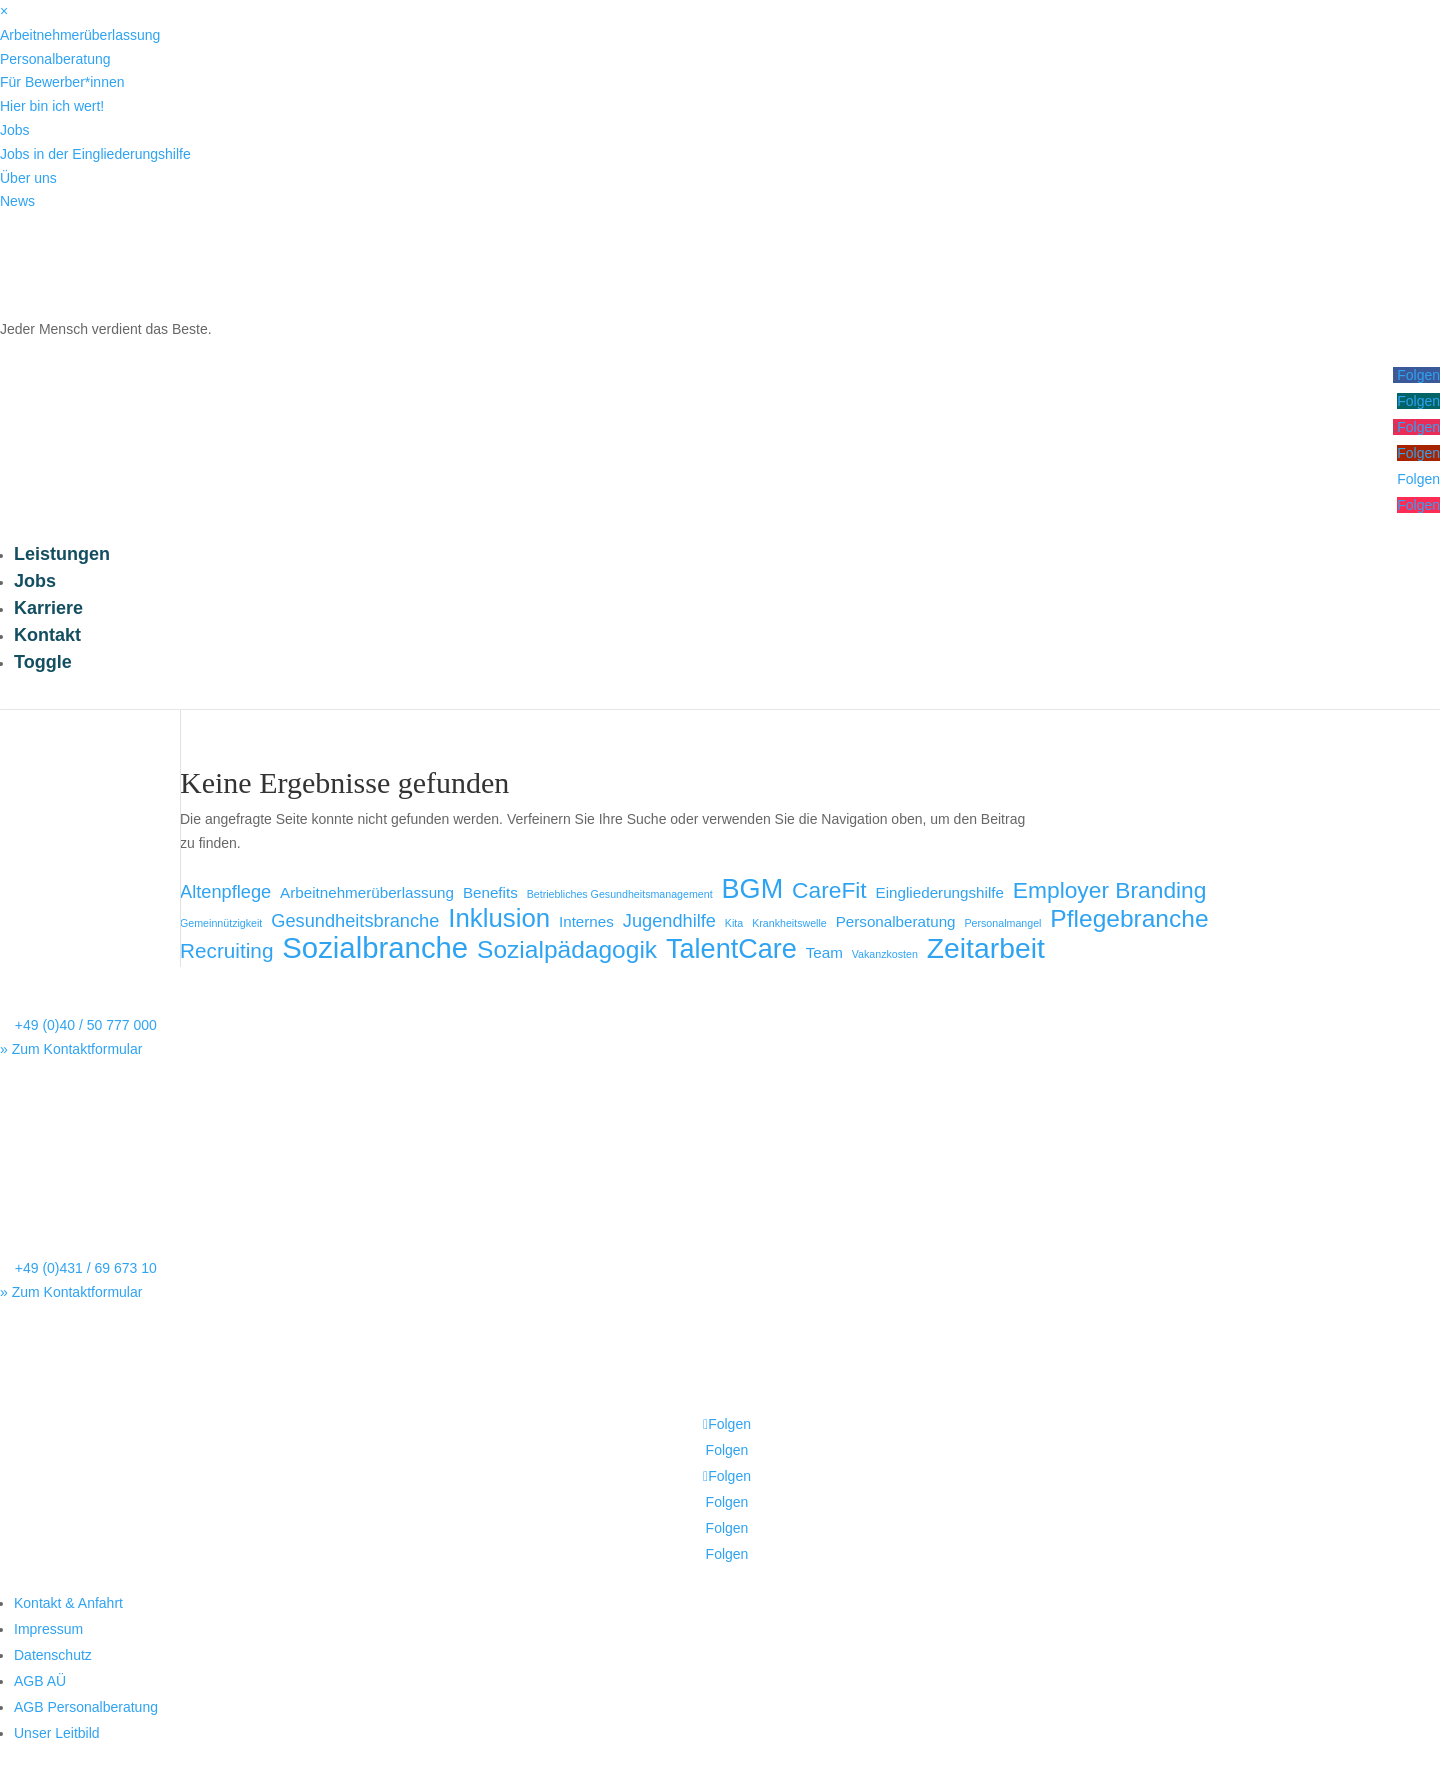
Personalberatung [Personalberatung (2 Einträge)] (896, 921)
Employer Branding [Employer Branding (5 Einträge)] (1110, 891)
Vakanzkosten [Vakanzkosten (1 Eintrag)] (885, 954)
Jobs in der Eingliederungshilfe (95, 154)
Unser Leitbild (57, 1733)
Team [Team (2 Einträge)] (824, 952)
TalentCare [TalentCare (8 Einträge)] (731, 950)
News (17, 201)
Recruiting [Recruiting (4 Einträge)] (226, 950)
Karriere (48, 608)
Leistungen (62, 554)
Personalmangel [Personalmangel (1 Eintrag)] (1002, 923)
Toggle (43, 662)
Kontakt (47, 635)
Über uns (28, 178)
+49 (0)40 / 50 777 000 (86, 1025)
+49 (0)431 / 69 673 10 (86, 1268)
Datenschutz (53, 1655)
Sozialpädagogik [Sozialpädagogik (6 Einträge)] (567, 950)
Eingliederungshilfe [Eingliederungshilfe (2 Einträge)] (940, 892)
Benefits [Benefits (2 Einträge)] (490, 892)
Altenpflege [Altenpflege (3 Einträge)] (225, 891)
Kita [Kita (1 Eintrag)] (734, 923)
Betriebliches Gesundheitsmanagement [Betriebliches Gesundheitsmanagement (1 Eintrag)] (620, 894)
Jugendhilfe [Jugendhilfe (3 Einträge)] (669, 920)
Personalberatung (55, 59)
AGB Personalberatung (86, 1707)
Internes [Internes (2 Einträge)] (586, 921)
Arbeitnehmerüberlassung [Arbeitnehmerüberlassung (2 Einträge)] (367, 892)
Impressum (48, 1629)
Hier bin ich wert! (52, 106)
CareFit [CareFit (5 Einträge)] (829, 891)
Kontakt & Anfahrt (68, 1603)
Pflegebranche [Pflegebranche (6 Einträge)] (1129, 919)
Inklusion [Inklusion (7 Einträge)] (499, 919)
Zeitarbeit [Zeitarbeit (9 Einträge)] (986, 949)
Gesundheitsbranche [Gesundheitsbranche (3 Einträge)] (355, 920)
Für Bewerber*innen (62, 82)
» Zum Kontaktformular (71, 1049)
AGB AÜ (40, 1681)
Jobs (15, 130)
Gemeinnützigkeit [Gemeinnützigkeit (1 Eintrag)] (221, 923)
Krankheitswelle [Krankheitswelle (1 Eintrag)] (789, 923)
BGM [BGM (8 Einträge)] (753, 890)
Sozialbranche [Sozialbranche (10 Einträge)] (375, 948)
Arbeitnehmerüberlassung (80, 35)
